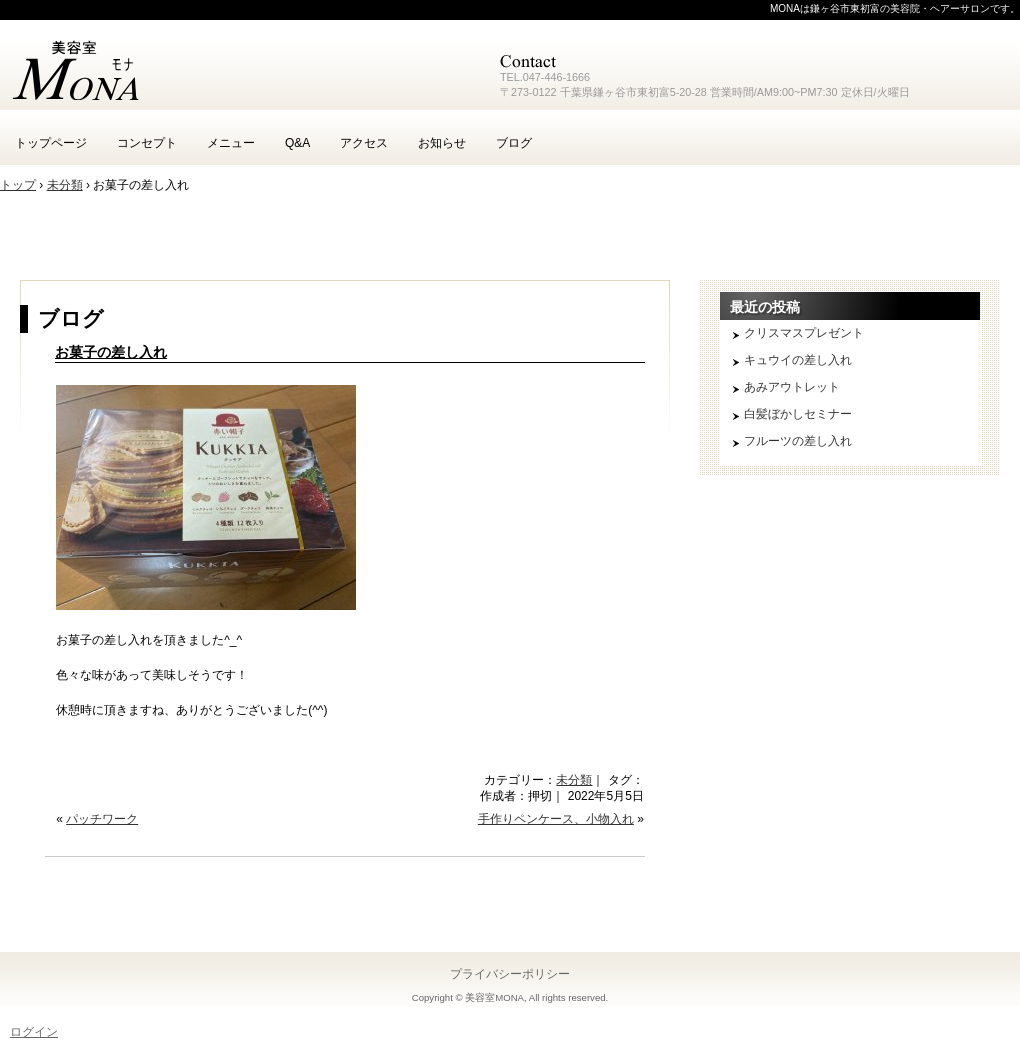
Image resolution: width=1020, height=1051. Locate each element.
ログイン (34, 1032)
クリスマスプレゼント (804, 333)
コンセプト (147, 143)
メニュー (231, 143)
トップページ (51, 143)
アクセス (364, 143)
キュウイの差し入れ (798, 360)
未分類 (574, 780)
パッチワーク (102, 819)
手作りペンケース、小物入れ (556, 819)
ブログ (514, 143)
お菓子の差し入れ (111, 352)
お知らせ (442, 143)
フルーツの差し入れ (798, 441)
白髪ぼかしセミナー (798, 414)
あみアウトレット (792, 387)
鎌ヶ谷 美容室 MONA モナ (240, 70)
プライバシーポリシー (510, 974)
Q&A (297, 143)
